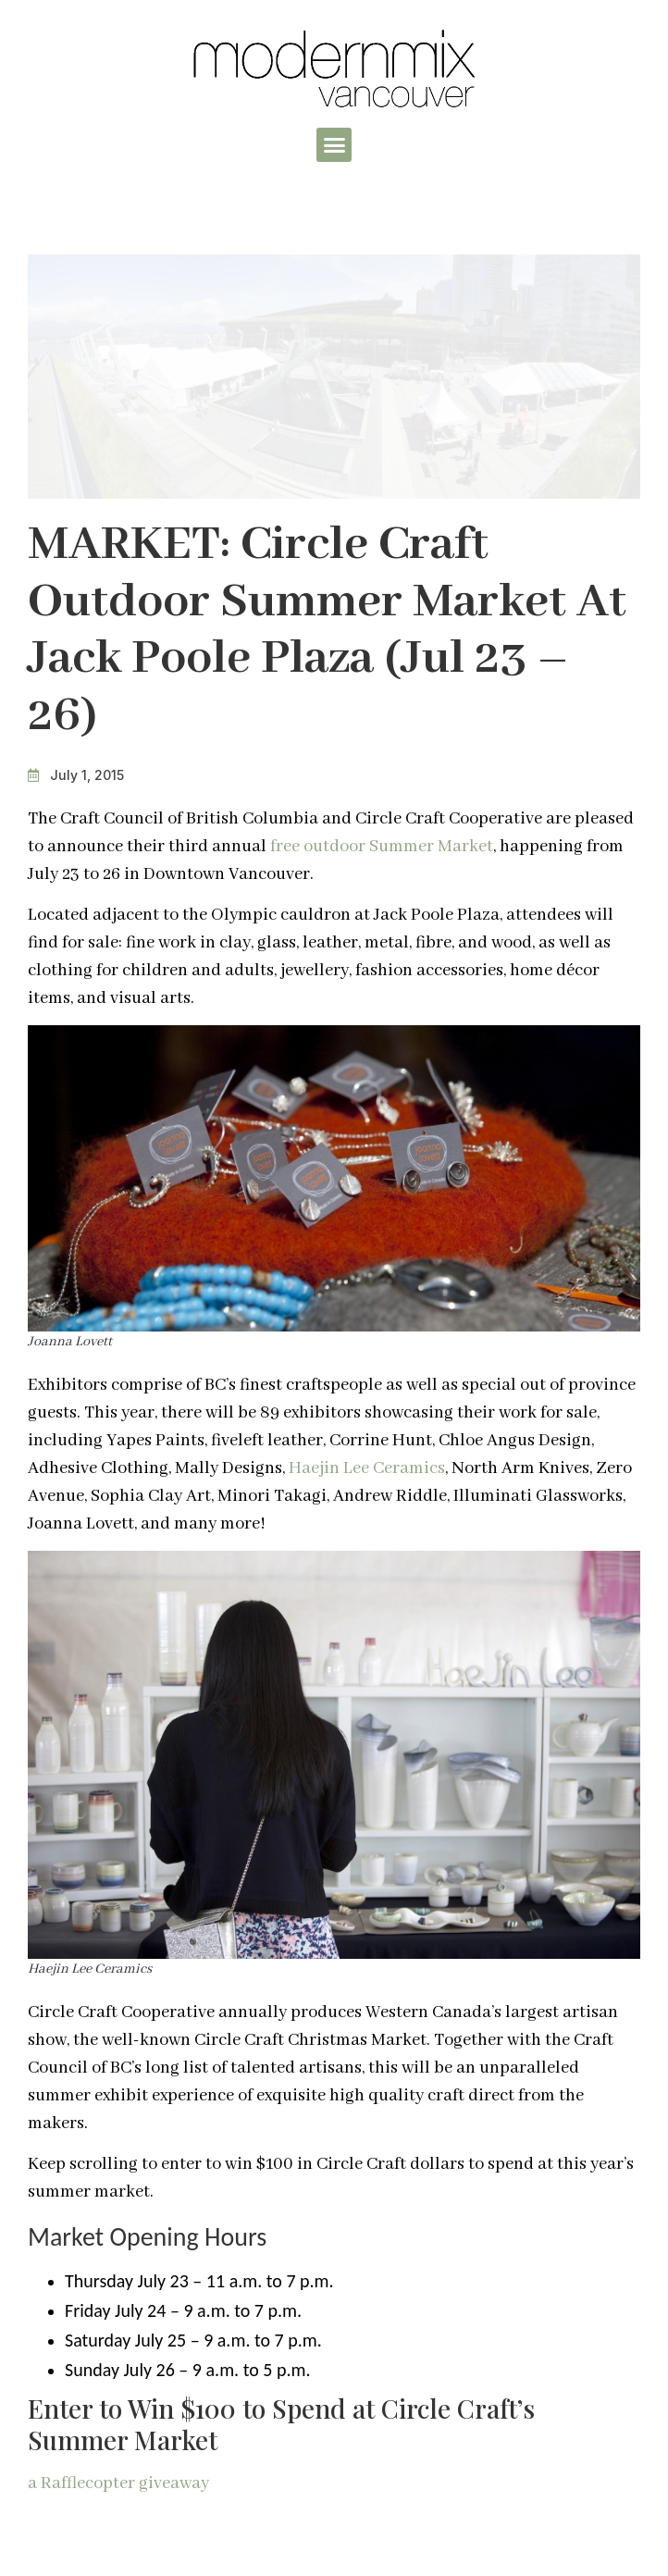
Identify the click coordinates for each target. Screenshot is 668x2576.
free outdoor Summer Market (381, 847)
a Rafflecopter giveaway (118, 2483)
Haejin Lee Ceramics (367, 1468)
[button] (334, 145)
